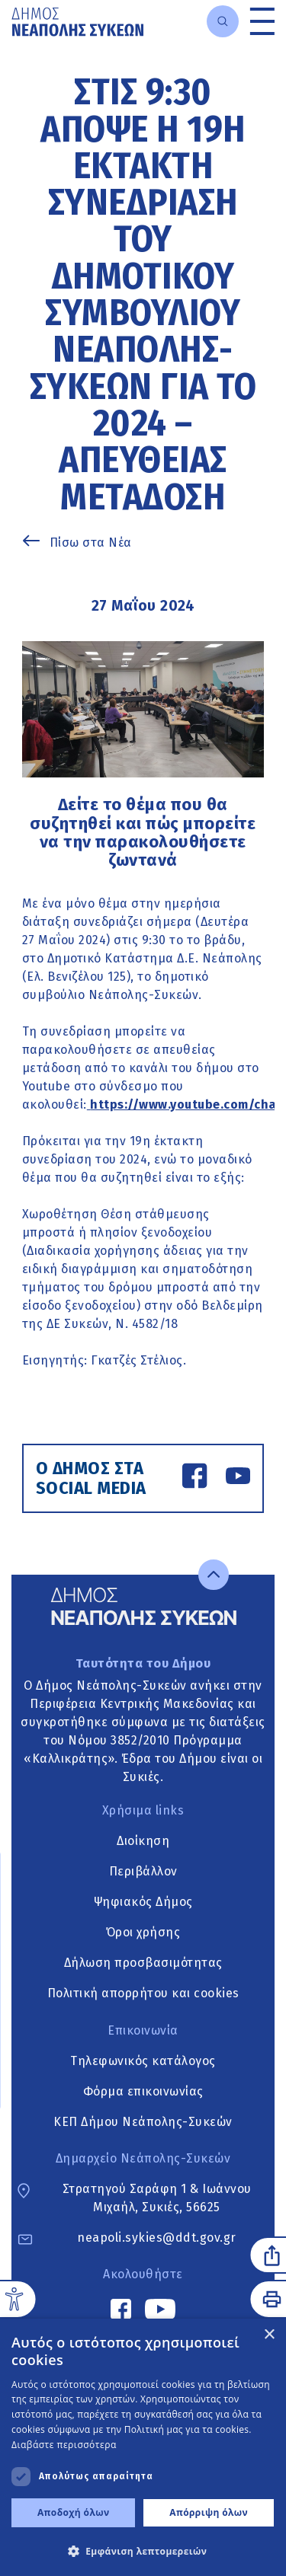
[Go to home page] (77, 22)
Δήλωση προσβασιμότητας (143, 1963)
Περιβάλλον (143, 1872)
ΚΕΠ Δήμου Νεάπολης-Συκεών (143, 2122)
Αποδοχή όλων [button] (73, 2512)
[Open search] (223, 21)
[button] (143, 2550)
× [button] (269, 2335)
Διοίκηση (143, 1841)
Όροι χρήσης (143, 1933)
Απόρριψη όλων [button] (208, 2512)
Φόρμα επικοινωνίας (143, 2091)
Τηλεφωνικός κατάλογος (143, 2061)
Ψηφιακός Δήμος (143, 1902)
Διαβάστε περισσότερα (64, 2444)
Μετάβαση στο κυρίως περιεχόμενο (11, 43)
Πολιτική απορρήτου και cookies (143, 1994)
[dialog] (143, 2447)
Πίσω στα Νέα (91, 542)
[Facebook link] (194, 1478)
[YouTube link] (238, 1478)
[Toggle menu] (262, 21)
